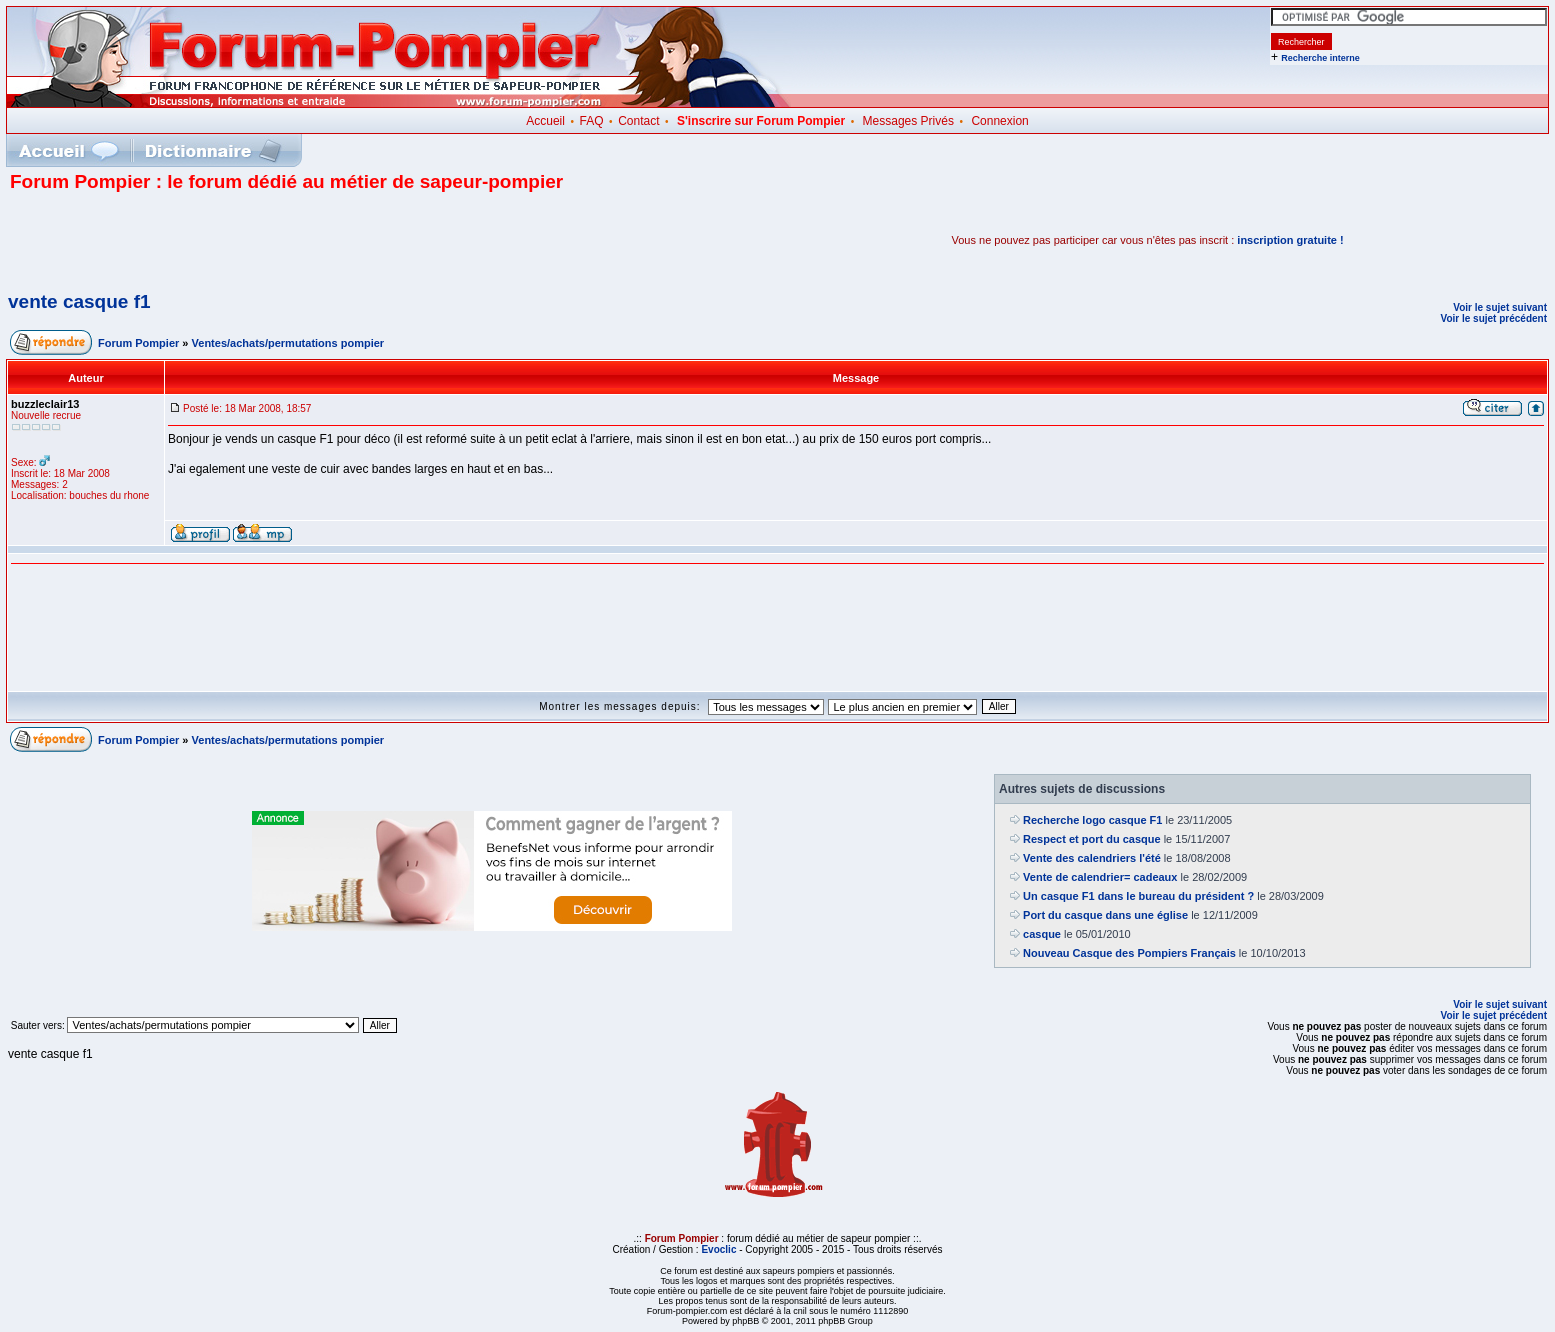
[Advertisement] (244, 240)
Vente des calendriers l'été (1092, 858)
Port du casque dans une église (1105, 915)
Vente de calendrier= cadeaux (1100, 877)
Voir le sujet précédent (1493, 318)
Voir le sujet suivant (1500, 307)
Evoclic (718, 1249)
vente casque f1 (79, 301)
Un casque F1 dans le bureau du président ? (1138, 896)
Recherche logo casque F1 (1092, 820)
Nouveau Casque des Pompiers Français (1129, 953)
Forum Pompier (138, 343)
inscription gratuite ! (1290, 240)
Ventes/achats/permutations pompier (288, 343)
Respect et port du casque (1092, 839)
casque (1042, 934)
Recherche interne (1320, 58)
